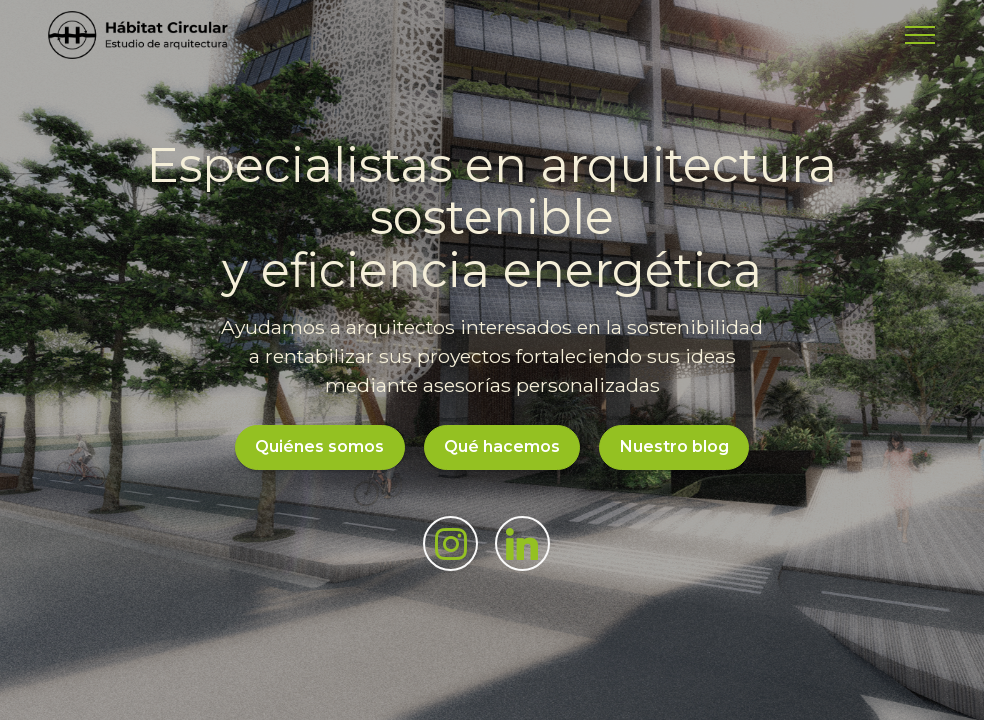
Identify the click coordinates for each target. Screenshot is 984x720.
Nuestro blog (674, 446)
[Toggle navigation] (920, 35)
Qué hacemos (502, 446)
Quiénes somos (319, 446)
